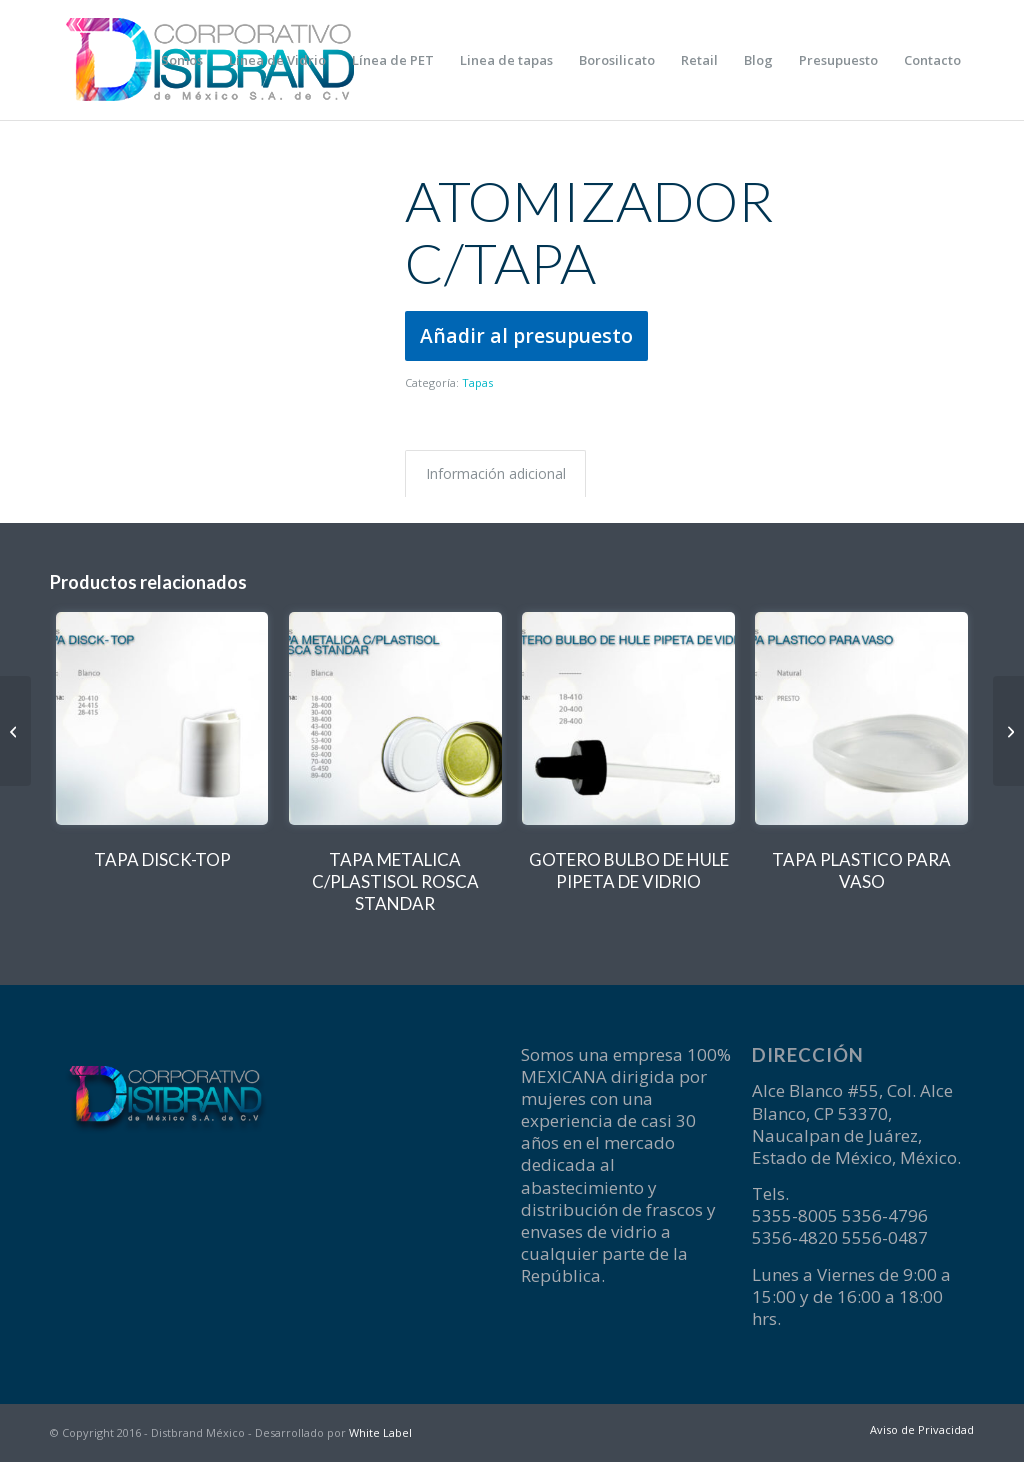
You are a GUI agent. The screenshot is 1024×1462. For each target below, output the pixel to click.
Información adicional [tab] (496, 473)
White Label (380, 1432)
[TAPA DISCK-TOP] (15, 731)
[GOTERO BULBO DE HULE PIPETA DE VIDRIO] (1008, 731)
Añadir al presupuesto (526, 335)
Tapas (477, 382)
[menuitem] (182, 60)
